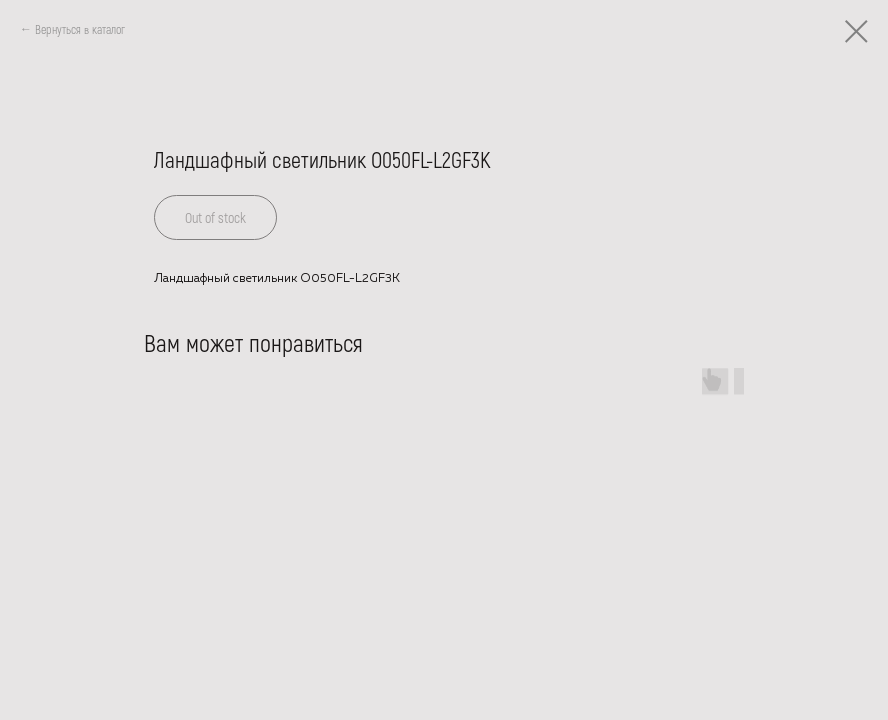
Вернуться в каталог (80, 29)
